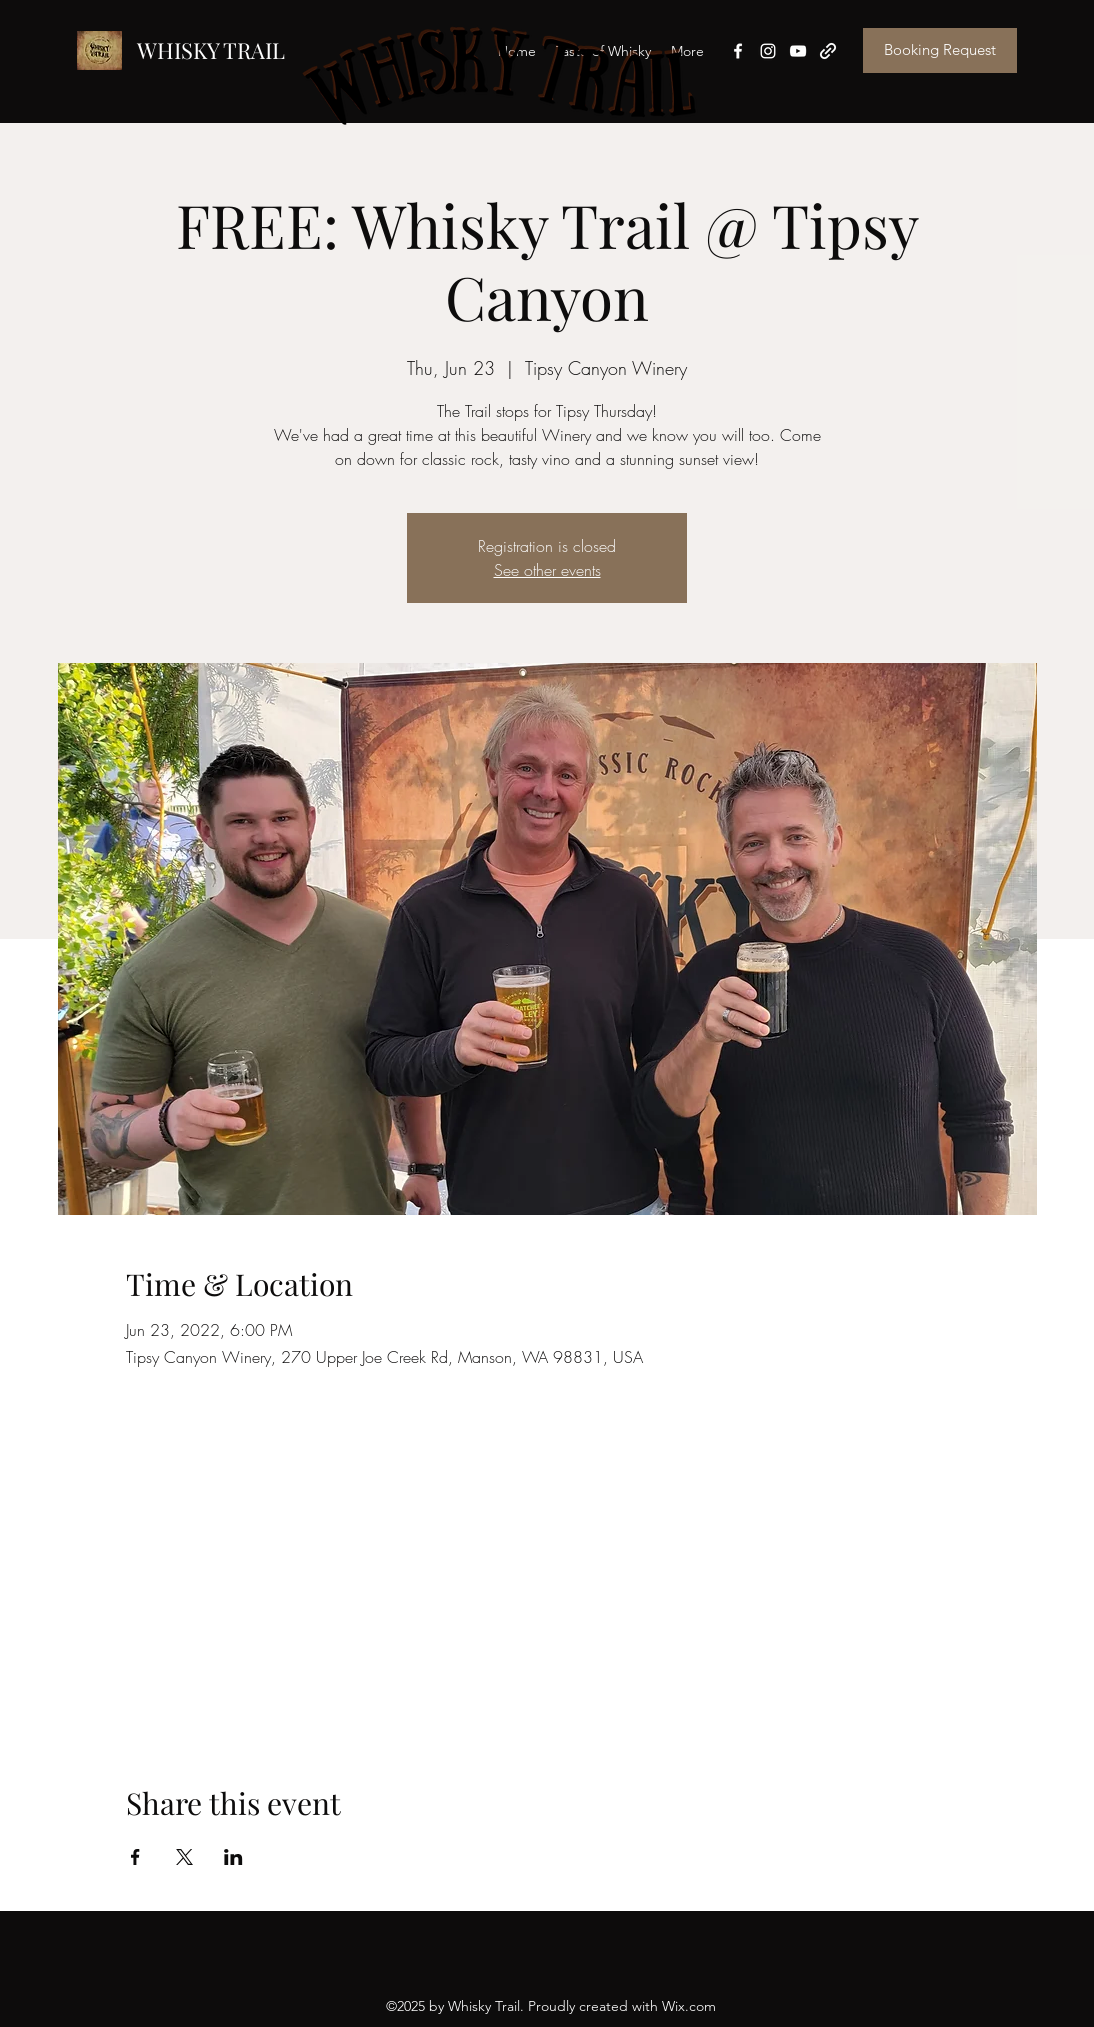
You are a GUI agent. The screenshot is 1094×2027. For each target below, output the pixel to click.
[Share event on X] (184, 1857)
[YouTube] (798, 51)
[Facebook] (738, 51)
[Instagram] (768, 51)
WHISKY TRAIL (211, 50)
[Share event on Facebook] (135, 1857)
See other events (547, 570)
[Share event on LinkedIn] (233, 1857)
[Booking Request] (940, 50)
